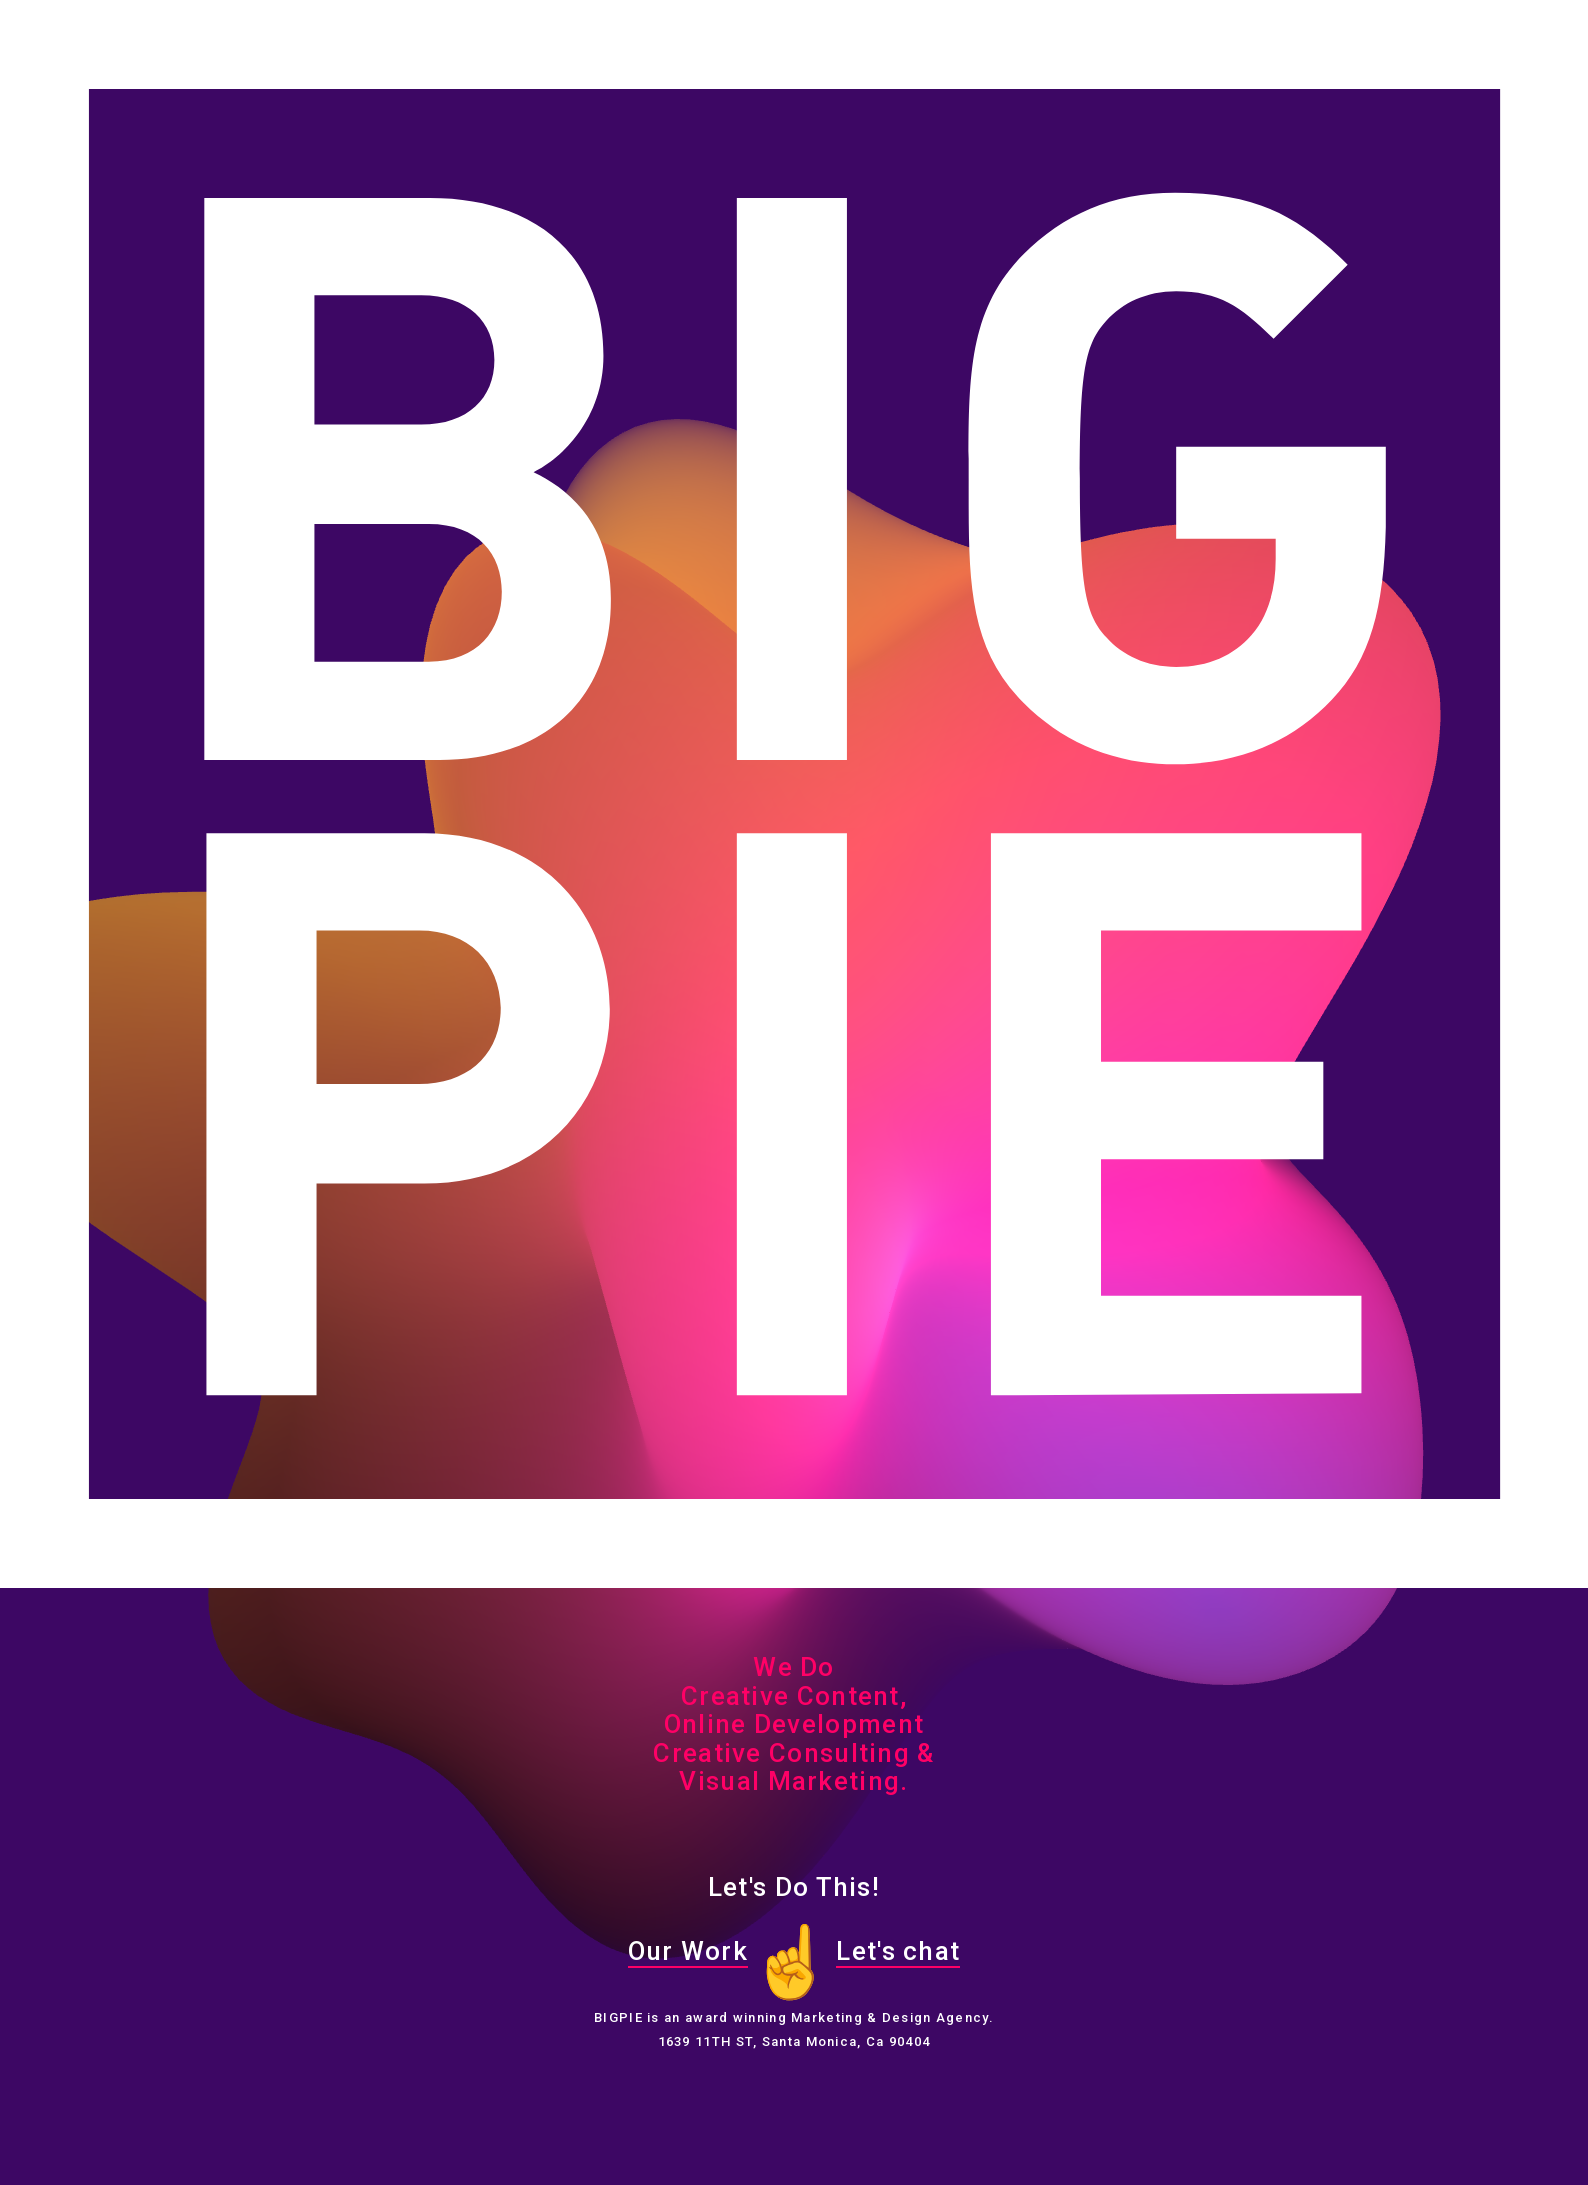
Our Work (688, 1951)
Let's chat (898, 1951)
